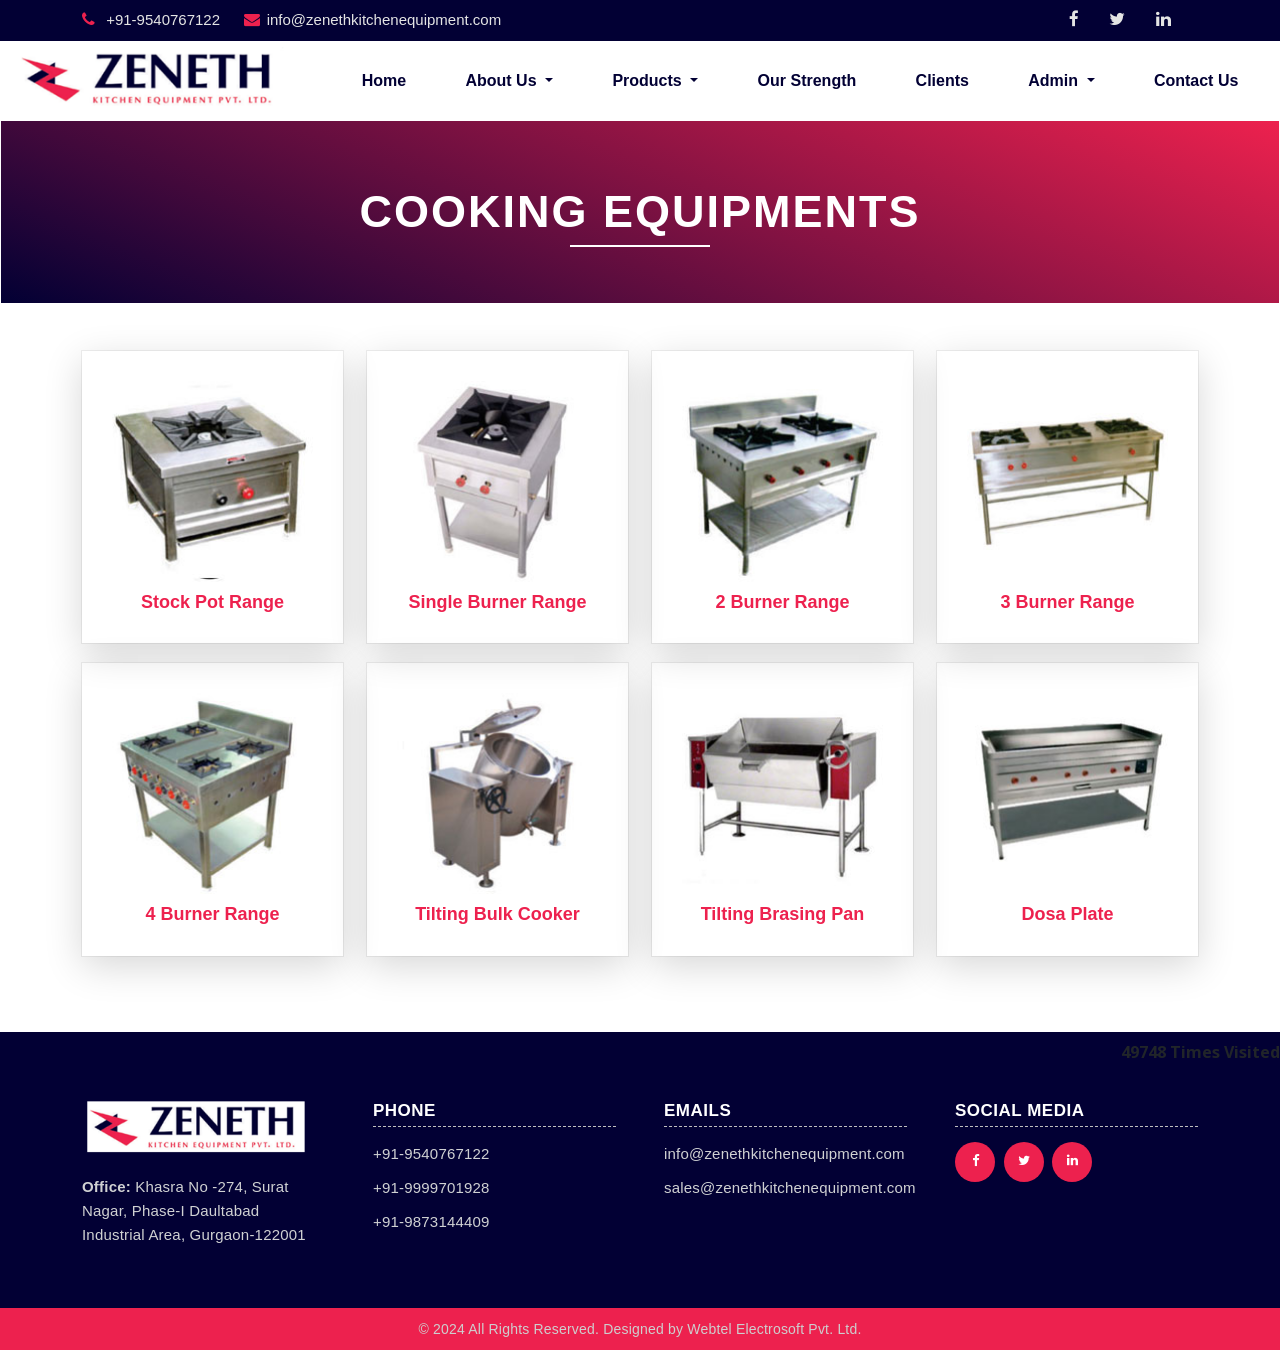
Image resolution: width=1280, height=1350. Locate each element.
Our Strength (807, 80)
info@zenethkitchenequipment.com (373, 19)
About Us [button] (503, 80)
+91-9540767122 (151, 19)
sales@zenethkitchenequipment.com (790, 1187)
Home (384, 80)
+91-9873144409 (431, 1221)
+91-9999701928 (431, 1187)
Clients (942, 80)
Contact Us (1196, 80)
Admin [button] (1055, 80)
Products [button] (649, 80)
